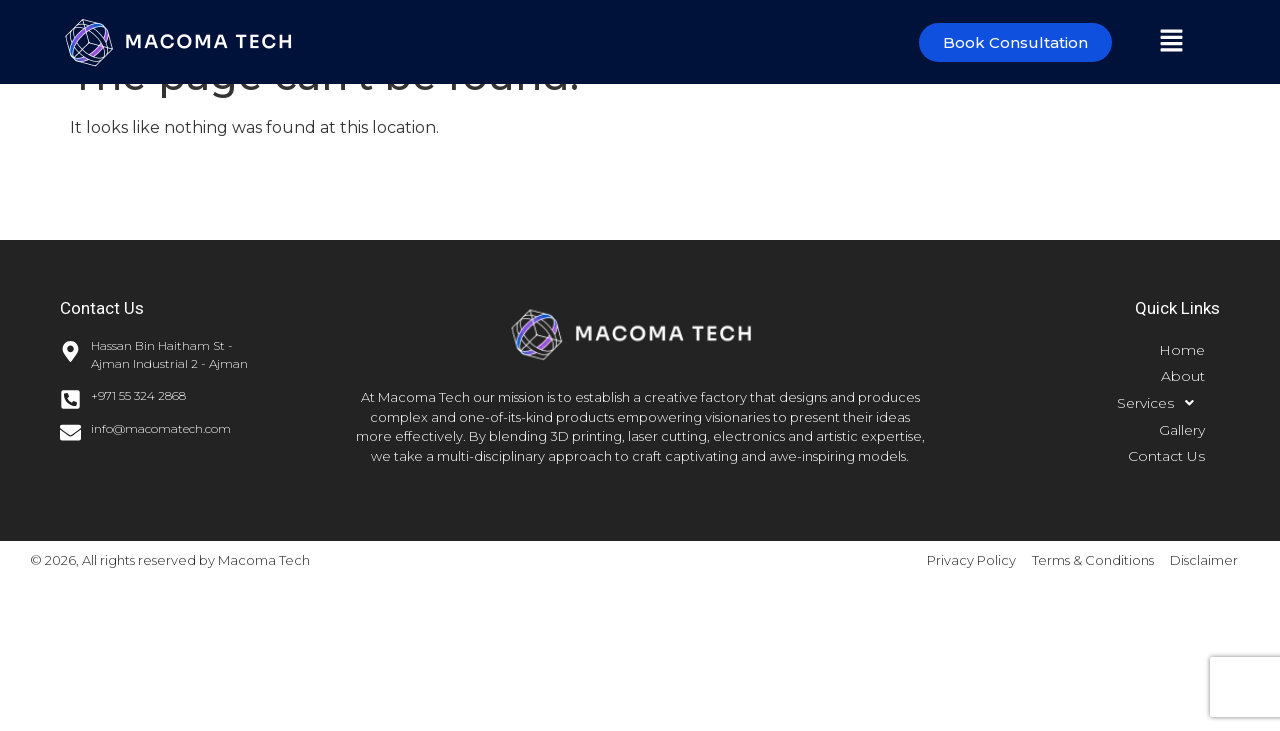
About (1183, 376)
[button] (1171, 42)
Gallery (1182, 430)
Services (1161, 403)
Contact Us (1166, 456)
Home (1182, 350)
